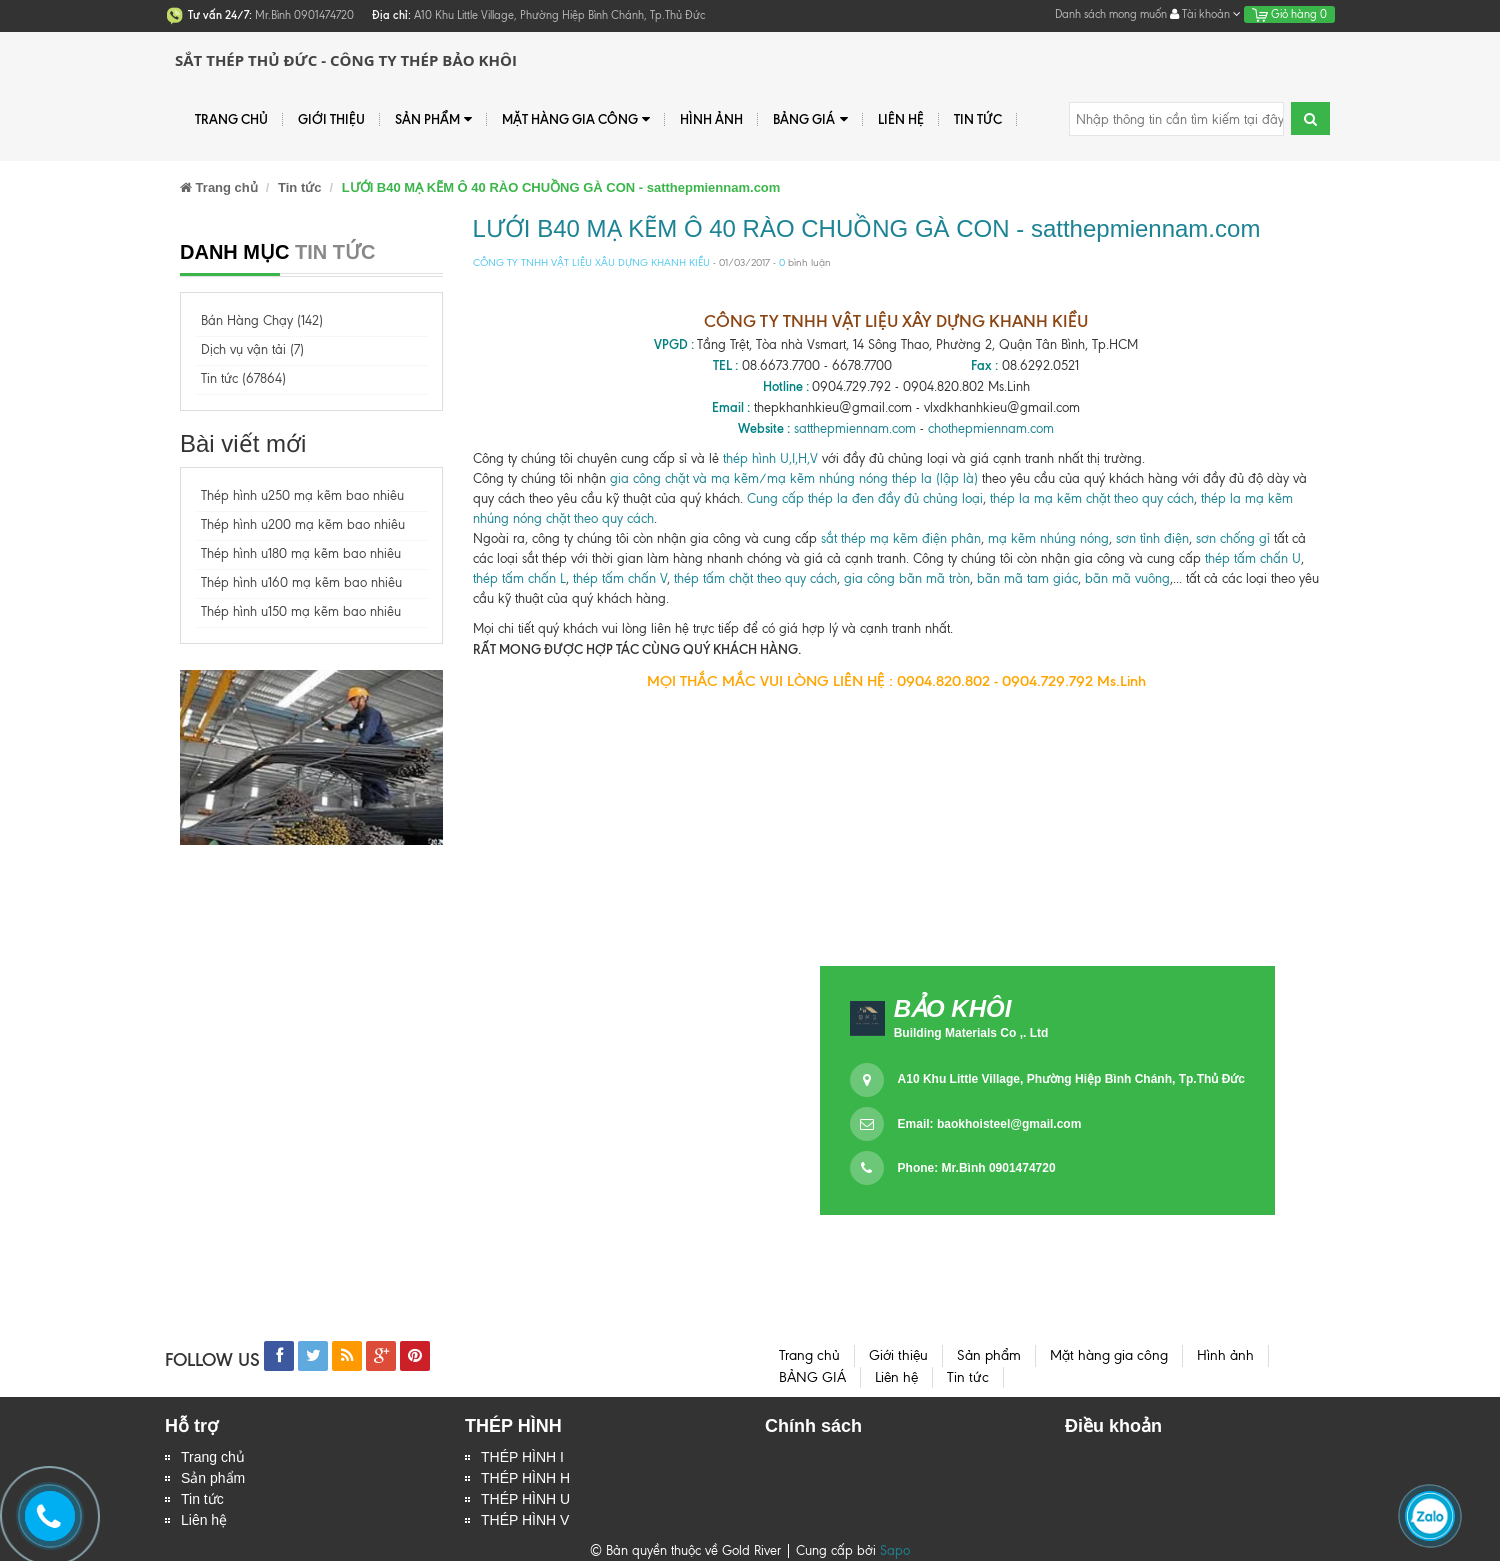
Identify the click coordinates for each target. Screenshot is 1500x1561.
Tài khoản (1205, 14)
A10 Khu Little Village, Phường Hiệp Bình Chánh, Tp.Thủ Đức (1071, 1079)
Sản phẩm (433, 119)
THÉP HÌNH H (525, 1478)
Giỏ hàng (1289, 14)
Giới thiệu (331, 119)
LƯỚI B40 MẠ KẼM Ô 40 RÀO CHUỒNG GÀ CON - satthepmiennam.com (867, 228)
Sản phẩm (213, 1478)
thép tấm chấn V (620, 578)
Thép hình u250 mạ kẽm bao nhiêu (302, 495)
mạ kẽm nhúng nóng (1048, 538)
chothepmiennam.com (991, 428)
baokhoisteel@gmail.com (1009, 1124)
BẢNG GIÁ (810, 119)
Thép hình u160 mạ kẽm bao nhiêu (301, 582)
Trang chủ (231, 119)
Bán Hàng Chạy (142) (262, 320)
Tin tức (978, 119)
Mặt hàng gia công (576, 119)
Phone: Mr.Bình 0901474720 (977, 1168)
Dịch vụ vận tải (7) (252, 349)
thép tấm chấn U (1253, 558)
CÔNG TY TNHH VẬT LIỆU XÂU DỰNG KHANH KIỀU (591, 262)
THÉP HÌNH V (525, 1520)
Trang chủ (213, 1457)
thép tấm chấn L (519, 578)
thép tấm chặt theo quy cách (755, 578)
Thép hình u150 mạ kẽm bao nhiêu (301, 611)
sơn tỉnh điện (1152, 538)
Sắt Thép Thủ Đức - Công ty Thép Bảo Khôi (346, 60)
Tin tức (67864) (243, 378)
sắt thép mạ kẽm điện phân (901, 538)
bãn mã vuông (1127, 578)
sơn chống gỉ (1233, 538)
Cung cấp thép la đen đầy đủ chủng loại (865, 498)
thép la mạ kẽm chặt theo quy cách (1092, 498)
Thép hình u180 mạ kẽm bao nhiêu (301, 553)
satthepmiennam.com (855, 428)
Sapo (895, 1550)
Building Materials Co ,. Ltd (971, 1033)
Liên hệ (901, 119)
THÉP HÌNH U (525, 1499)
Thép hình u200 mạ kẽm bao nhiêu (303, 524)
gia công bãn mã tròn (907, 578)
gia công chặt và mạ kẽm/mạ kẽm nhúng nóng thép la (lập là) (794, 478)
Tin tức (202, 1499)
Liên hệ (204, 1520)
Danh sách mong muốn (1111, 14)
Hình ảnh (711, 119)
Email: (990, 1124)
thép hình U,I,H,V (770, 458)
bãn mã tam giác (1027, 578)
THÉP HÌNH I (522, 1457)
